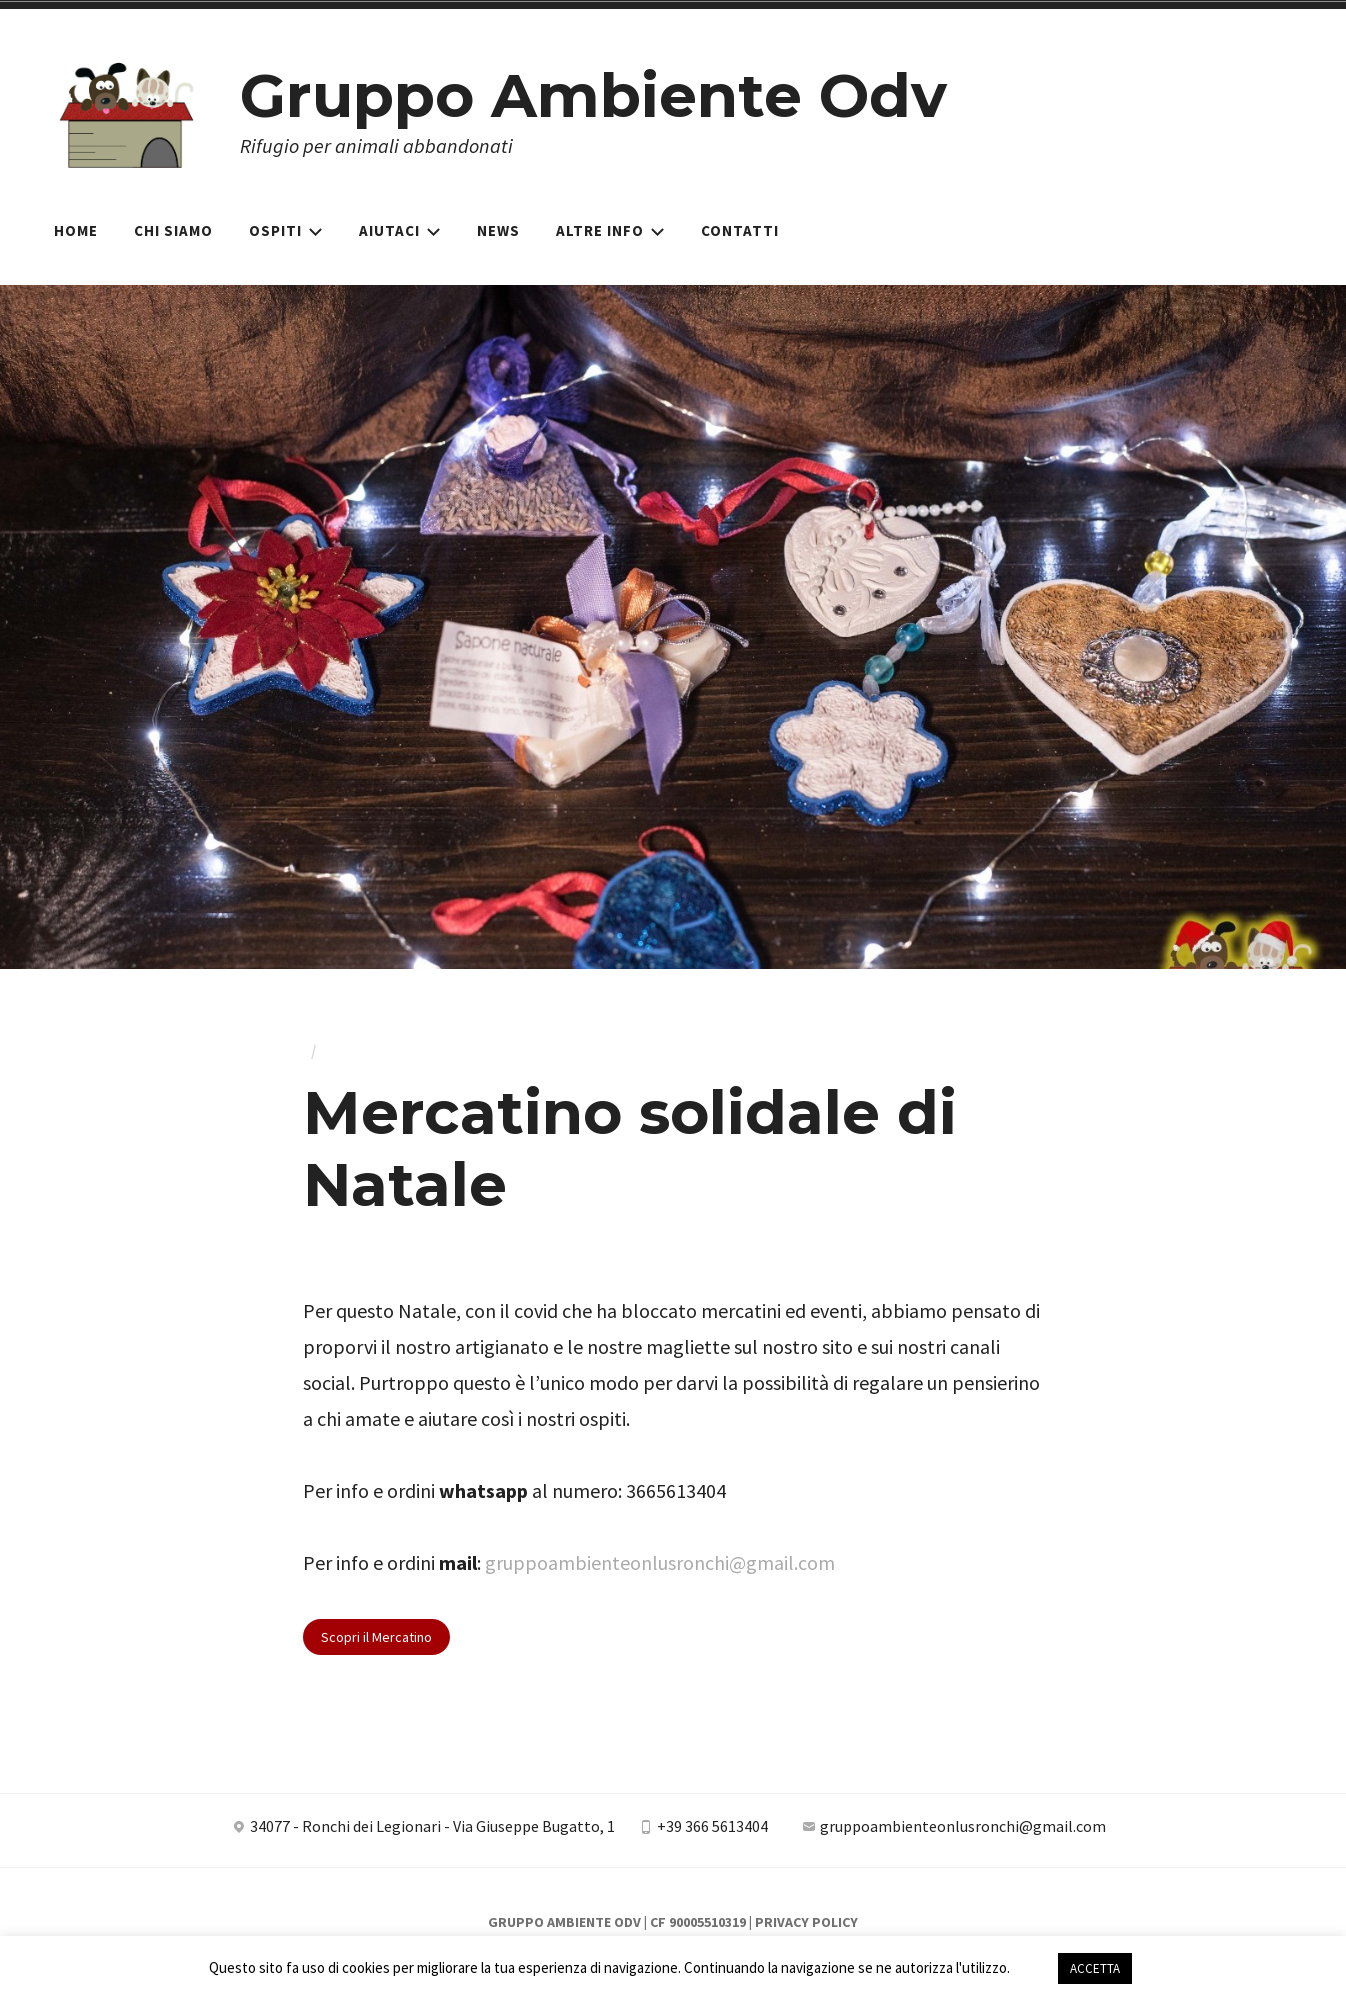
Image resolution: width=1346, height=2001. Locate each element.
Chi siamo (173, 230)
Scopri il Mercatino (376, 1637)
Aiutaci (400, 230)
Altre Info (610, 230)
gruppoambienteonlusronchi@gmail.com (660, 1562)
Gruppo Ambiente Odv (593, 95)
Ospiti (286, 230)
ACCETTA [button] (1095, 1968)
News (498, 230)
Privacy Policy (806, 1922)
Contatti (740, 230)
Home (76, 230)
